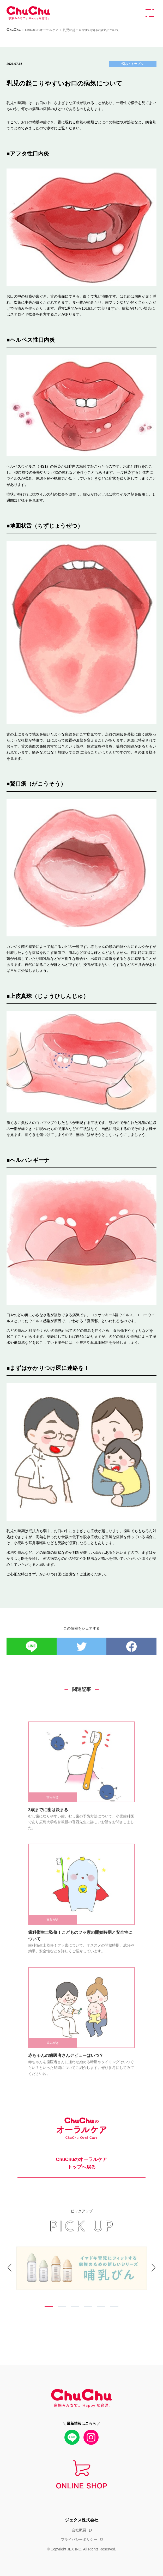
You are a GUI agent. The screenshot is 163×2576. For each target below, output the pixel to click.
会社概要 (79, 2530)
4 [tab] (88, 2307)
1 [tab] (49, 2307)
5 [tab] (101, 2307)
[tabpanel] (81, 2269)
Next (144, 2278)
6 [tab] (114, 2307)
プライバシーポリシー (79, 2539)
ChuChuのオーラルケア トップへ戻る (81, 2163)
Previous (18, 2278)
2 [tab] (62, 2307)
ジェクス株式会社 (81, 2520)
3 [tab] (75, 2307)
